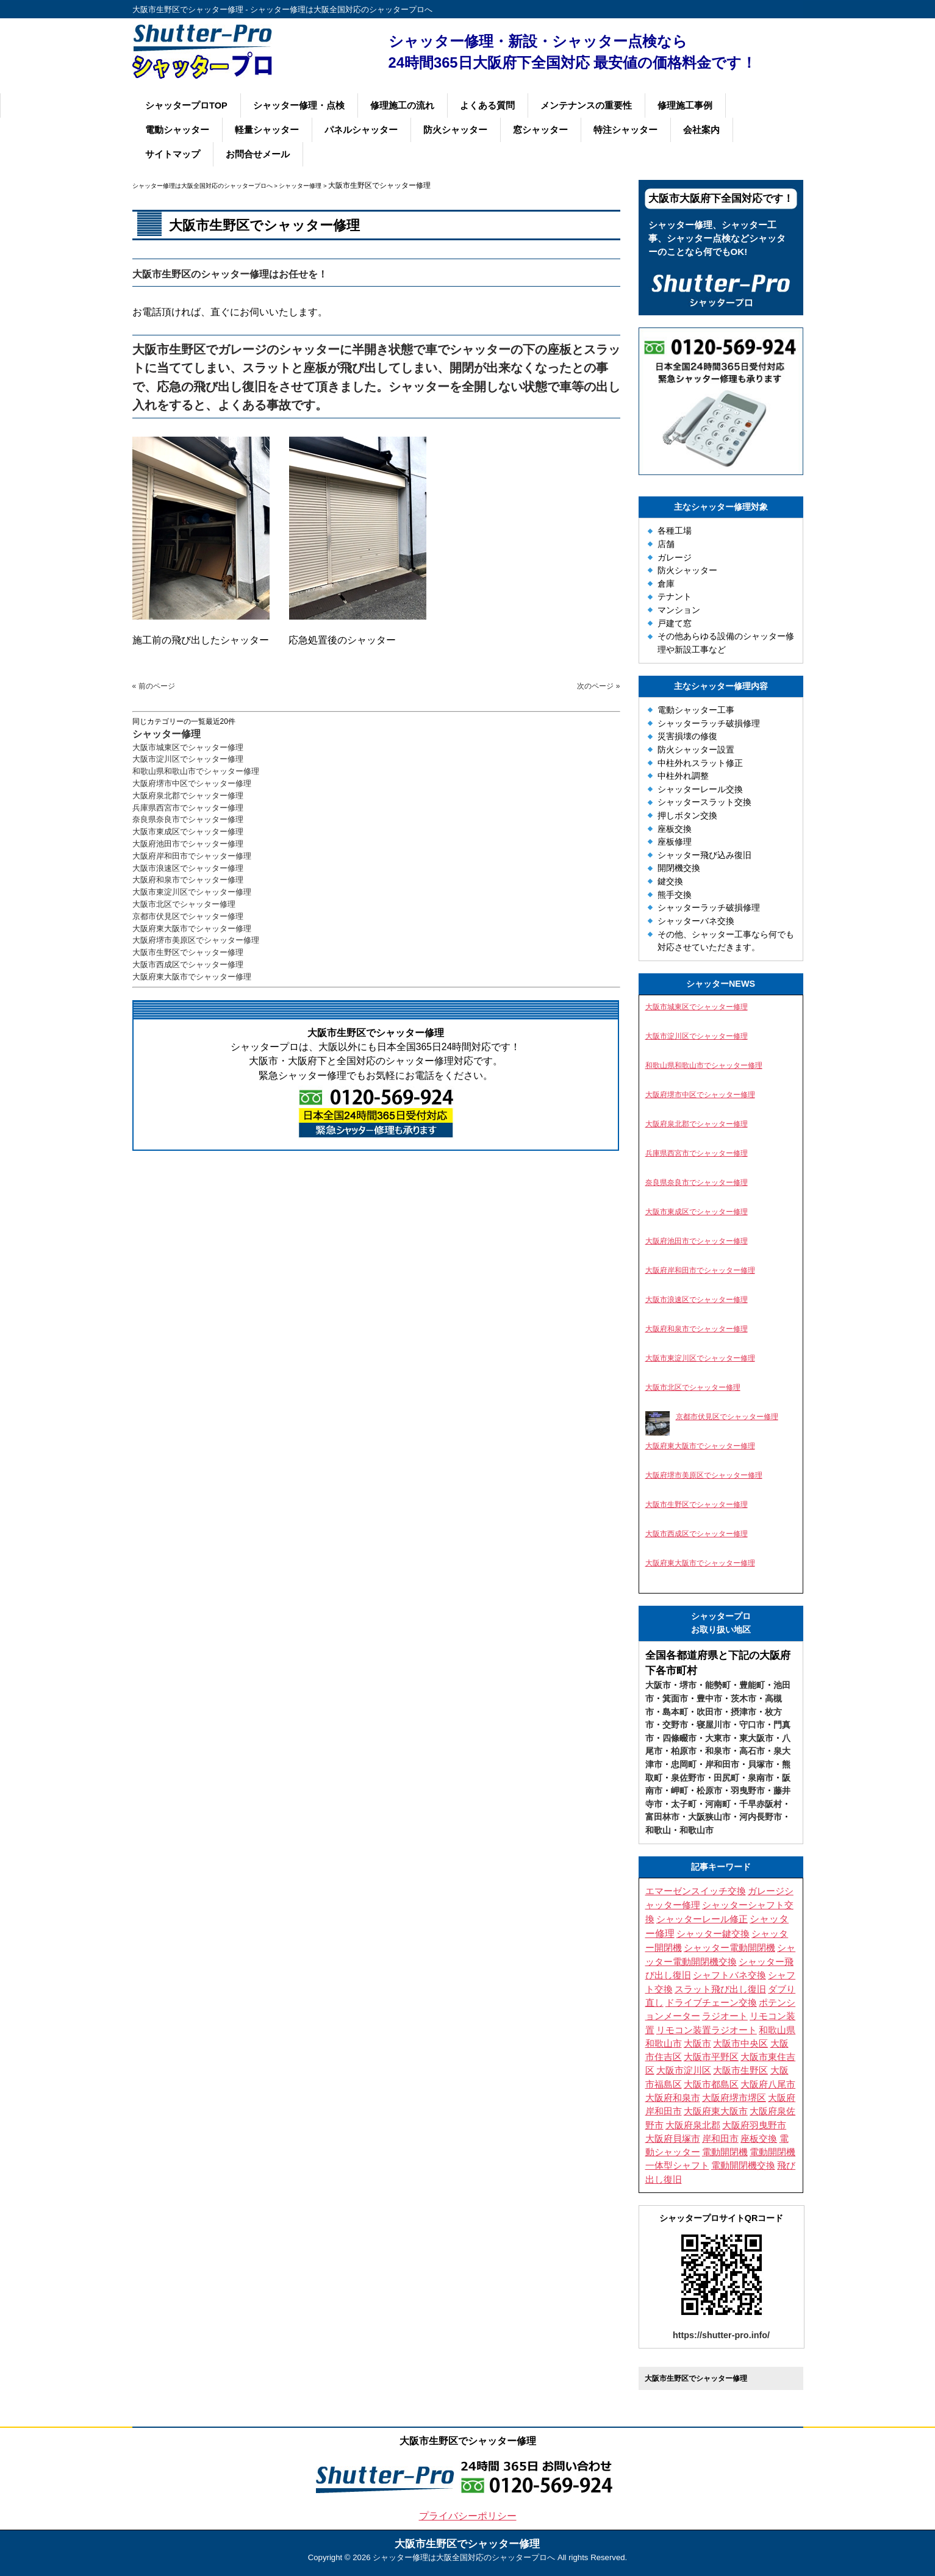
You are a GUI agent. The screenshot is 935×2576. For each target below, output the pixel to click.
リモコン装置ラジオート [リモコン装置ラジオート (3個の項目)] (706, 2030)
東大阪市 (756, 1738)
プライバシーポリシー (468, 2516)
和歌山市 (696, 1830)
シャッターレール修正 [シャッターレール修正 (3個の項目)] (702, 1919)
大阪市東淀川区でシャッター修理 (191, 891)
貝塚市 (760, 1764)
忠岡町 (684, 1764)
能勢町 (718, 1685)
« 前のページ (153, 686)
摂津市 (743, 1712)
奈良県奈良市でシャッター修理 (187, 819)
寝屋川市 (714, 1725)
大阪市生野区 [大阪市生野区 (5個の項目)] (740, 2070)
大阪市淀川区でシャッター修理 (187, 759)
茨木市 (743, 1698)
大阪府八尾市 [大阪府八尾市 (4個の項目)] (767, 2084)
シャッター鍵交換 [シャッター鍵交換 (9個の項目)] (713, 1933)
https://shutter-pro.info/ (721, 2335)
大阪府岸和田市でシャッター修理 (191, 855)
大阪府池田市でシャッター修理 (187, 843)
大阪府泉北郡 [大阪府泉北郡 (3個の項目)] (692, 2125)
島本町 (675, 1712)
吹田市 (709, 1712)
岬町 (679, 1790)
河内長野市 (760, 1817)
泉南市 (760, 1778)
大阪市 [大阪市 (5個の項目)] (697, 2043)
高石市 (752, 1751)
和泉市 (718, 1751)
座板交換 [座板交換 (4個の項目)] (758, 2139)
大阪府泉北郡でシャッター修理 (187, 795)
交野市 (675, 1725)
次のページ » (598, 686)
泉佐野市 (688, 1778)
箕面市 (675, 1698)
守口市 (752, 1725)
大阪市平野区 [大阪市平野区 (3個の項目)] (711, 2057)
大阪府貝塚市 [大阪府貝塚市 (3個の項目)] (672, 2139)
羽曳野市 (748, 1790)
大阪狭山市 (709, 1817)
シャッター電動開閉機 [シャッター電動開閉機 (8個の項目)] (729, 1947)
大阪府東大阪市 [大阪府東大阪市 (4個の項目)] (716, 2111)
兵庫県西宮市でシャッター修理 (187, 807)
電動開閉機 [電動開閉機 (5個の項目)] (725, 2152)
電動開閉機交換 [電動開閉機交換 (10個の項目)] (743, 2165)
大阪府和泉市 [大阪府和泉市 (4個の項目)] (672, 2098)
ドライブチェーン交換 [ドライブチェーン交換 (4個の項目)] (711, 2003)
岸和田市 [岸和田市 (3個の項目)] (720, 2139)
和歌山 (658, 1830)
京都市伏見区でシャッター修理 (187, 916)
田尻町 (726, 1778)
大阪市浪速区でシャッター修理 (187, 868)
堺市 (688, 1685)
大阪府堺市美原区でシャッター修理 (195, 940)
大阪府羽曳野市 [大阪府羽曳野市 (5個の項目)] (754, 2125)
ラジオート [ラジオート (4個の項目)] (725, 2016)
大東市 (718, 1738)
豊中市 (709, 1698)
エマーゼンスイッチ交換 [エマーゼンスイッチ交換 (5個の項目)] (695, 1891)
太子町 (684, 1804)
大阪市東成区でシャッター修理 (187, 831)
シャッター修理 (166, 734)
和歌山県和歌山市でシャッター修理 (195, 771)
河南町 (718, 1804)
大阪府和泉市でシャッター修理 (187, 879)
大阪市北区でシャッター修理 (183, 904)
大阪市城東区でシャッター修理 (187, 747)
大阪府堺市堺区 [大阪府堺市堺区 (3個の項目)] (734, 2098)
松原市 (709, 1790)
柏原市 (684, 1751)
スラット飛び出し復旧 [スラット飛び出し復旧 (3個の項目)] (720, 1989)
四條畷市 (679, 1738)
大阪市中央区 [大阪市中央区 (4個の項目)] (740, 2043)
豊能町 (752, 1685)
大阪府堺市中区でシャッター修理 (191, 783)
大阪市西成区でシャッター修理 (187, 964)
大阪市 (658, 1685)
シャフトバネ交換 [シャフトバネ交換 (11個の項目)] (729, 1975)
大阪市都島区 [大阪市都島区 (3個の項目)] (711, 2084)
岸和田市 (722, 1764)
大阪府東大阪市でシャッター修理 (191, 928)
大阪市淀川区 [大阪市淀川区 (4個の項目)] (683, 2070)
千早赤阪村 (760, 1804)
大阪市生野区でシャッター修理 (187, 952)
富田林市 (662, 1817)
